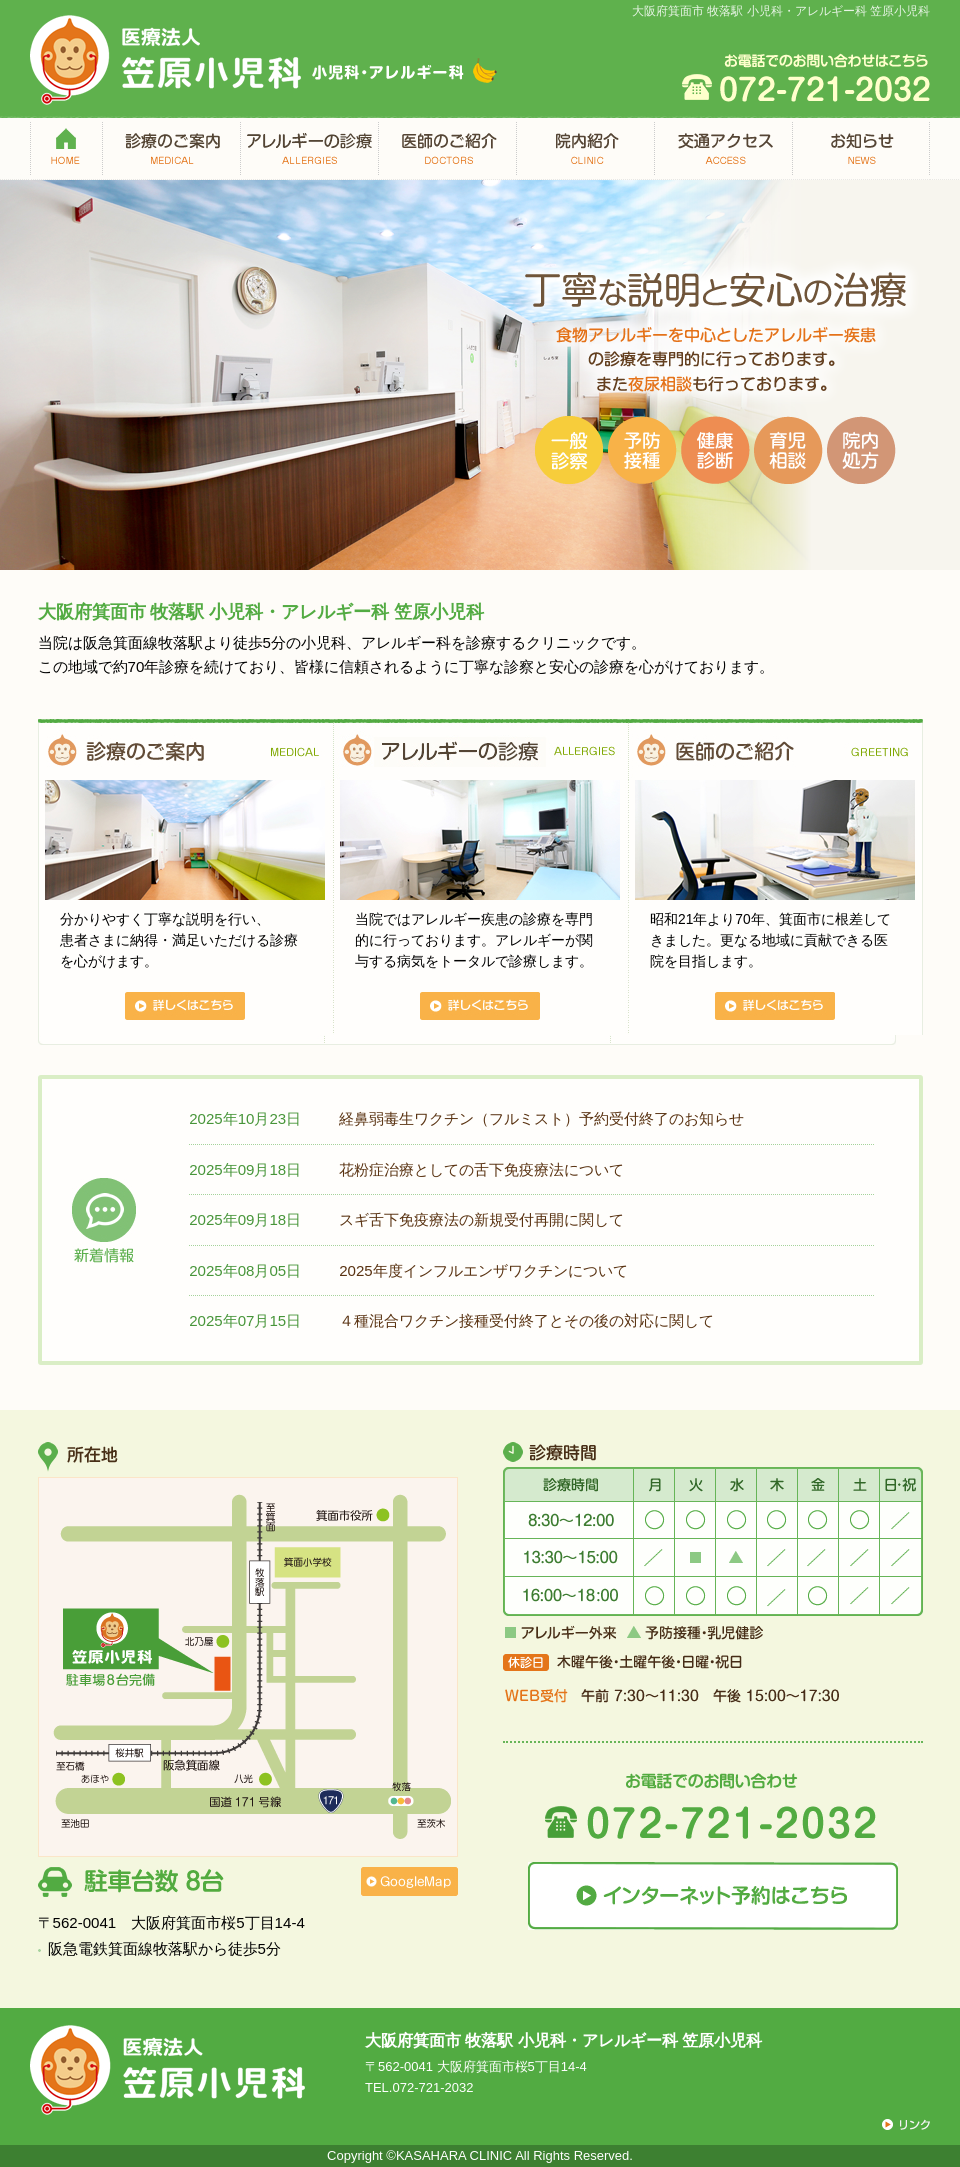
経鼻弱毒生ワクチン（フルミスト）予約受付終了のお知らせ (541, 1118)
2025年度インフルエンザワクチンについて (483, 1270)
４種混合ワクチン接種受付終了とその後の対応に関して (526, 1320)
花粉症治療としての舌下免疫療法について (481, 1169)
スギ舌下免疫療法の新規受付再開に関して (481, 1219)
